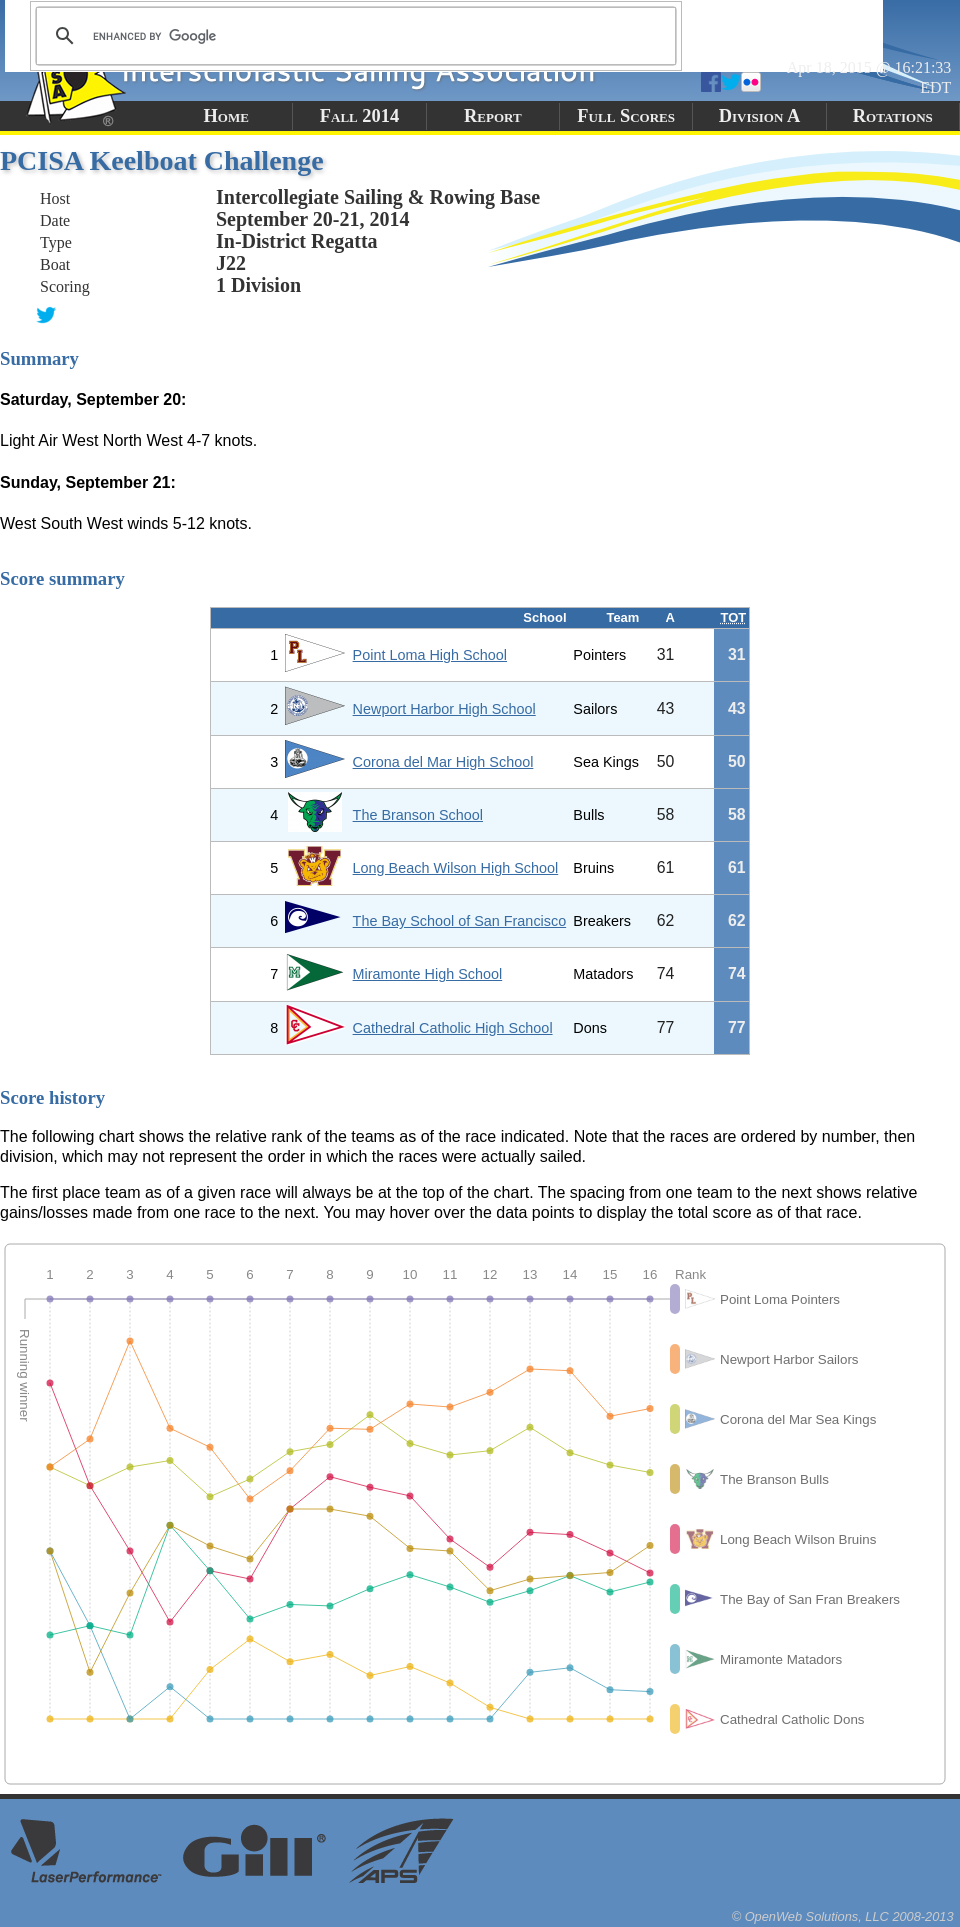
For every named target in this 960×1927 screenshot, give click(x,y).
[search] (353, 36)
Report (493, 116)
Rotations (893, 116)
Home (225, 116)
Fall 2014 (359, 116)
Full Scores (626, 116)
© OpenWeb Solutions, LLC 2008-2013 (843, 1916)
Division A (759, 116)
